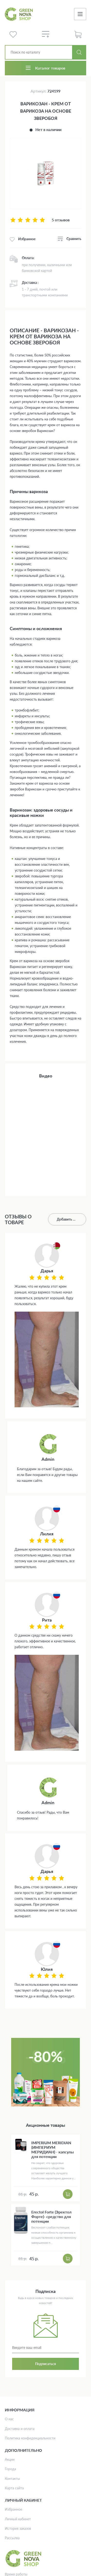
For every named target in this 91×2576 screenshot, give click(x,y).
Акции (10, 2459)
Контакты (12, 2478)
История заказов (18, 2528)
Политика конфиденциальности (30, 2438)
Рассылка (12, 2538)
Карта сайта (14, 2488)
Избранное (13, 2509)
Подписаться (45, 2364)
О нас (9, 2419)
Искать (79, 52)
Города (10, 2469)
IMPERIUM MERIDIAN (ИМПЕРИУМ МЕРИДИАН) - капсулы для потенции (52, 2149)
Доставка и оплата (19, 2429)
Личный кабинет (18, 2519)
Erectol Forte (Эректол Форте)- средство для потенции (51, 2216)
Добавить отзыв (69, 1219)
